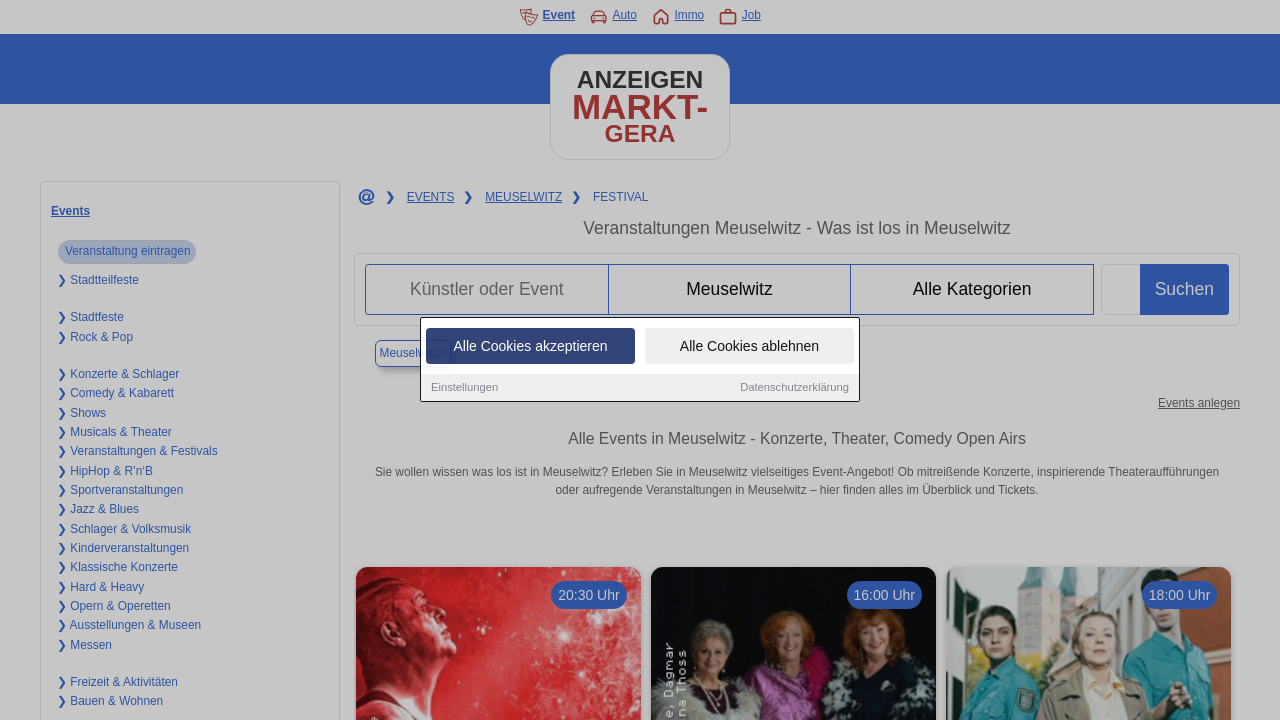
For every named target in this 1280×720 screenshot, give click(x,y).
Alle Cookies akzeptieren (530, 347)
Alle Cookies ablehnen (749, 347)
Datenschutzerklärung (794, 388)
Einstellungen (464, 388)
